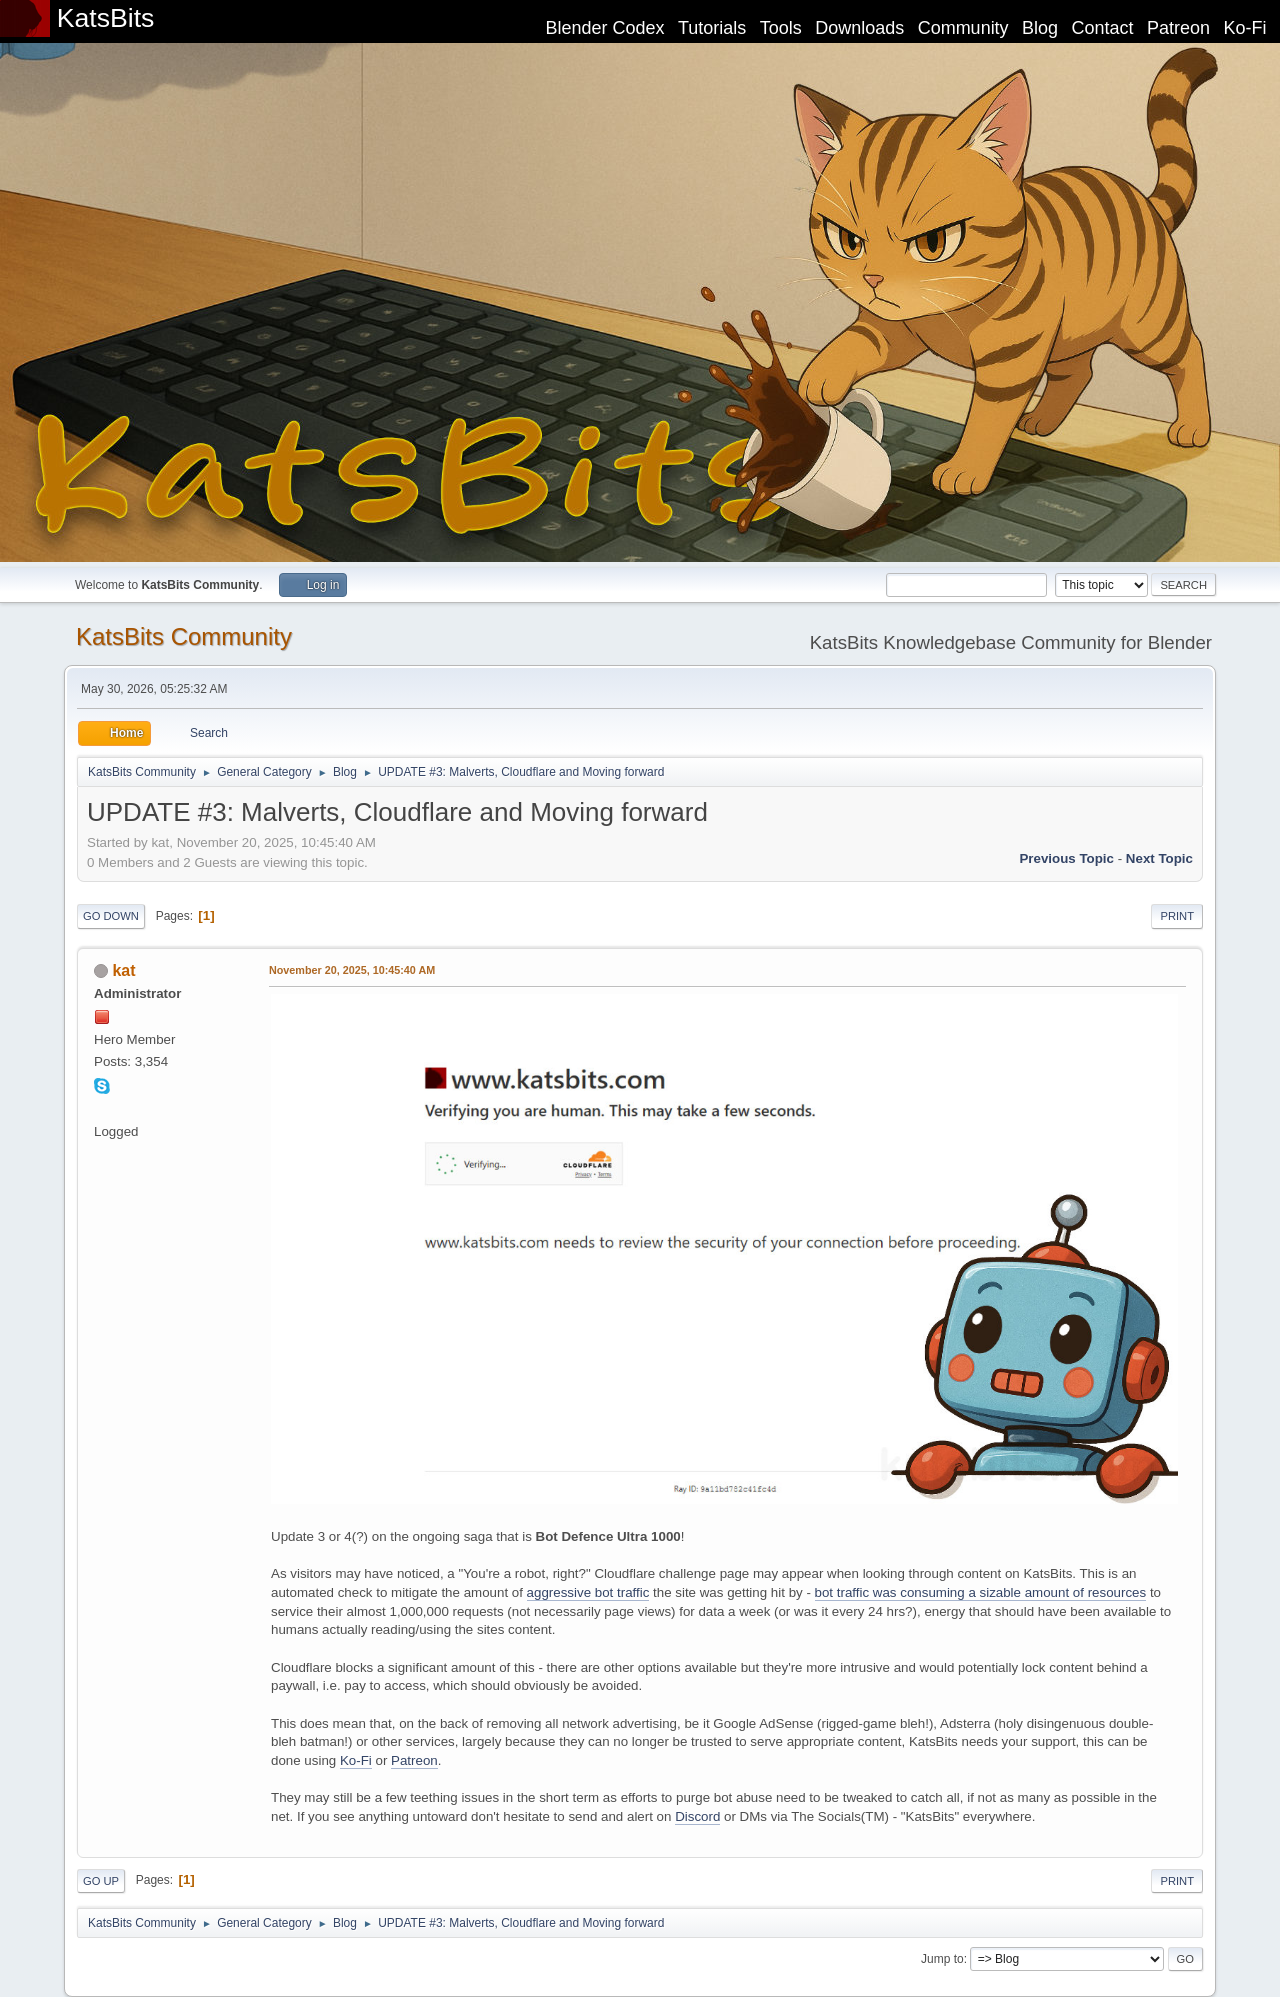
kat (123, 970)
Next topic (1159, 858)
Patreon (1178, 28)
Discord (697, 1816)
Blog (1040, 28)
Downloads (859, 28)
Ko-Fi (1245, 28)
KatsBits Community (184, 636)
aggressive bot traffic (588, 1592)
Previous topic (1066, 858)
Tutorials (712, 28)
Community (963, 28)
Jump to (942, 1959)
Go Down (111, 916)
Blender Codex (604, 28)
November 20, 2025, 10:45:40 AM (352, 970)
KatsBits (106, 18)
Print (1177, 916)
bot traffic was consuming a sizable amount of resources (981, 1592)
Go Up (101, 1881)
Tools (781, 28)
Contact (1103, 28)
